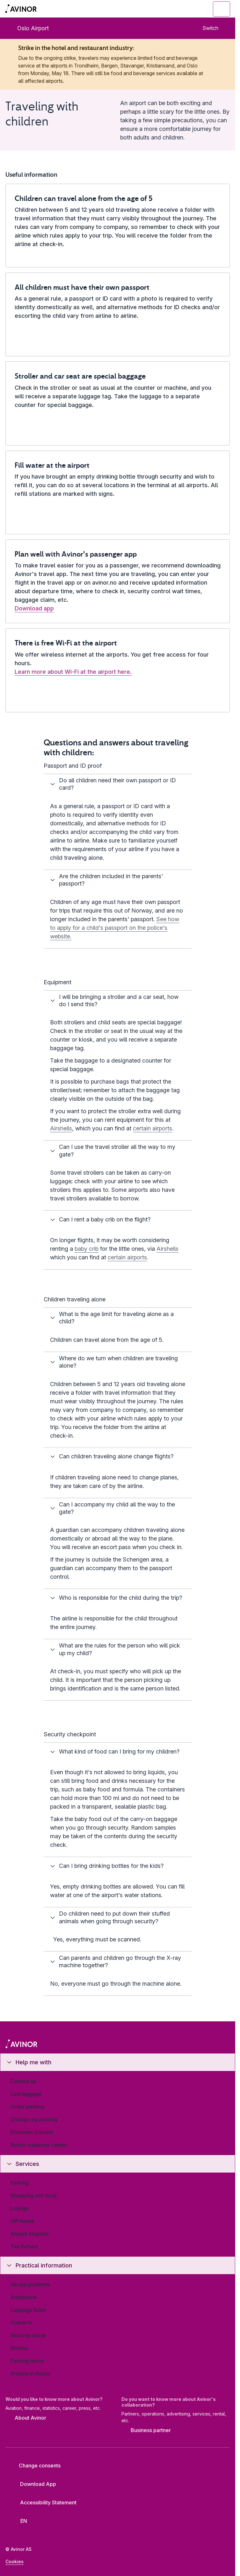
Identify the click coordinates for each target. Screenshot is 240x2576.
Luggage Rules (28, 2310)
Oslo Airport (28, 28)
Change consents (35, 2465)
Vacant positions (30, 2284)
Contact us (23, 2081)
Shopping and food (33, 2195)
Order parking (27, 2106)
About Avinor (25, 2418)
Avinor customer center (39, 2145)
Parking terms (27, 2361)
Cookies (14, 2561)
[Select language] (20, 2521)
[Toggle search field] (186, 9)
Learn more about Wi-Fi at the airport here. (73, 671)
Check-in (21, 2322)
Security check (28, 2335)
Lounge (20, 2208)
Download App (33, 2484)
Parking (20, 2183)
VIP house (22, 2221)
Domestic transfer (32, 2132)
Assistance (24, 2297)
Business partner (146, 2431)
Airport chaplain (30, 2234)
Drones (19, 2348)
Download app (34, 608)
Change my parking (34, 2119)
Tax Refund (24, 2246)
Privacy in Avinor (31, 2373)
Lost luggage (26, 2094)
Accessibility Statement (43, 2502)
